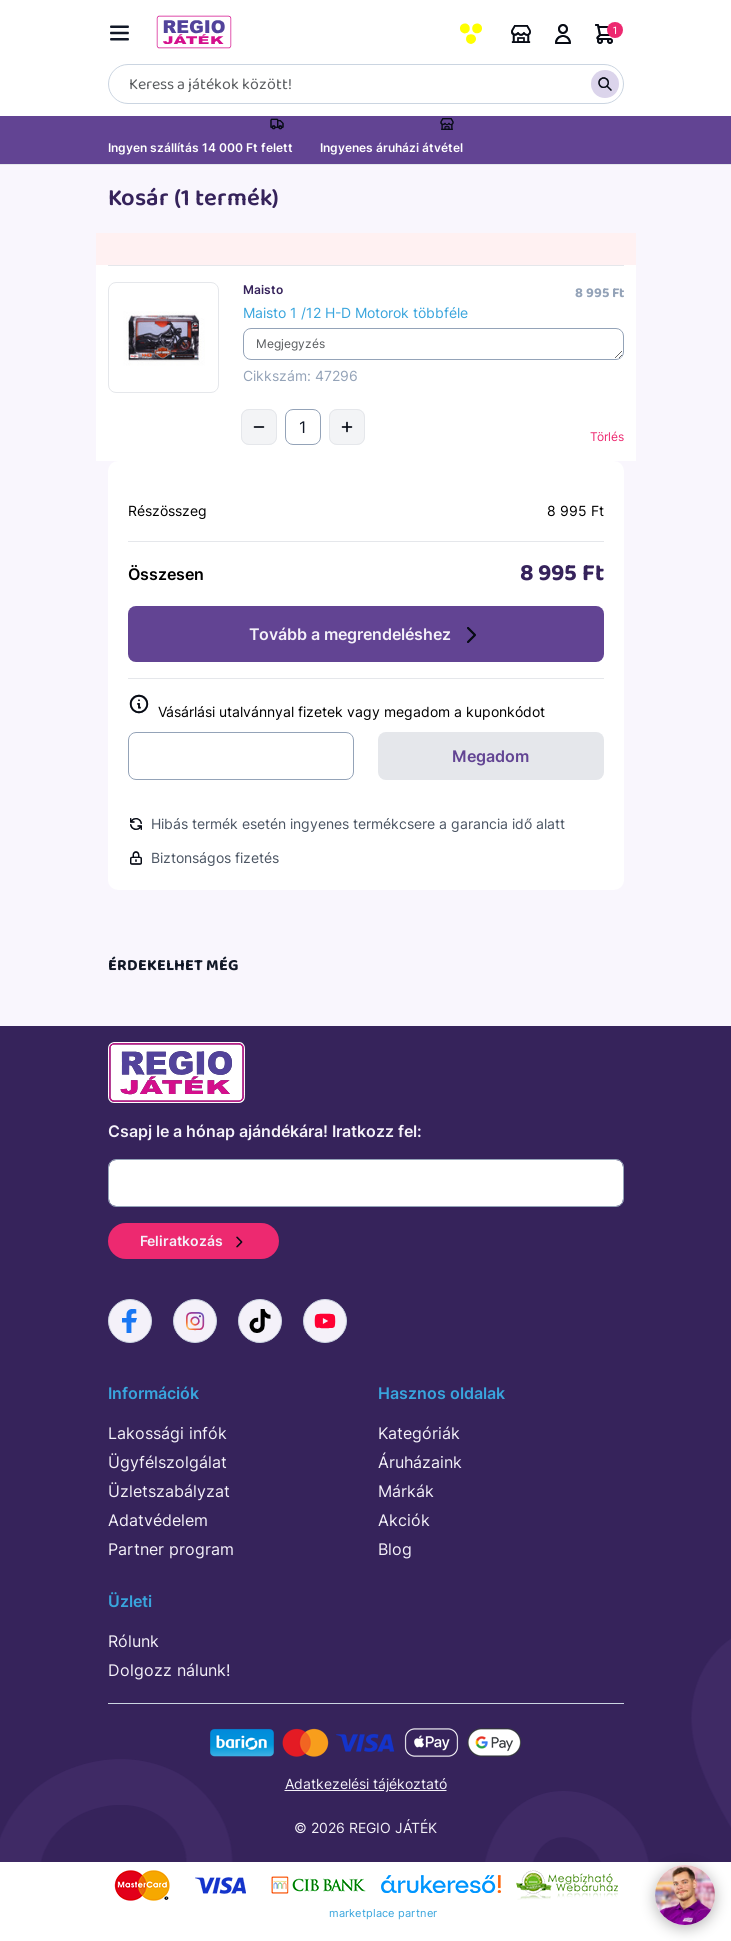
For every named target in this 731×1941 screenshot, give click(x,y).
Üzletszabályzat (169, 1491)
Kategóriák (419, 1433)
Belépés (563, 34)
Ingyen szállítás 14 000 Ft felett (200, 147)
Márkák (406, 1491)
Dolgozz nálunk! (169, 1670)
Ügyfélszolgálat (167, 1462)
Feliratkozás (193, 1240)
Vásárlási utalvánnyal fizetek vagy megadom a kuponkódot (336, 707)
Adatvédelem (158, 1520)
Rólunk (133, 1641)
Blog (395, 1549)
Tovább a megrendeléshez (366, 635)
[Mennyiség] (303, 427)
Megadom (490, 756)
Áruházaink (521, 34)
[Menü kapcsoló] (124, 29)
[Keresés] (366, 84)
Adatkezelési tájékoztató (366, 1783)
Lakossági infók (167, 1433)
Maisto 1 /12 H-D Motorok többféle (355, 312)
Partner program (171, 1549)
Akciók (404, 1520)
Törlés (607, 436)
